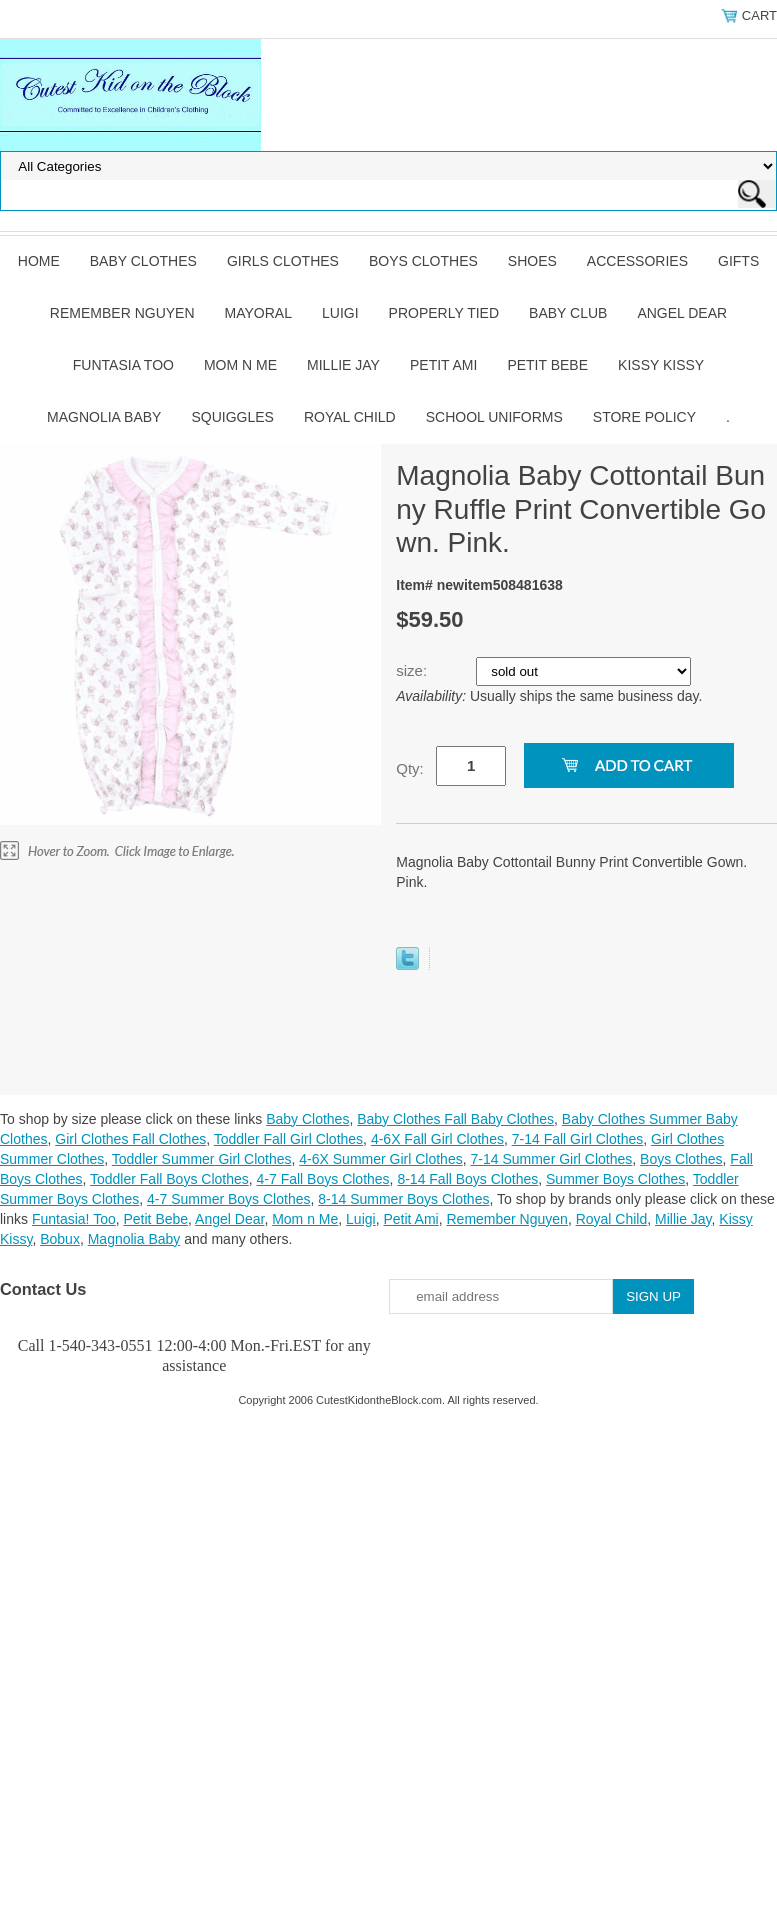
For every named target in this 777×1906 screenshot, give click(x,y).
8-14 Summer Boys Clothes (403, 1199)
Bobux (60, 1239)
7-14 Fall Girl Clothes (578, 1139)
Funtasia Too (123, 365)
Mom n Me (240, 365)
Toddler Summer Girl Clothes (202, 1159)
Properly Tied (444, 313)
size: (413, 670)
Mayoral (258, 313)
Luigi (340, 313)
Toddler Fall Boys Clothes (169, 1179)
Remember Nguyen (122, 313)
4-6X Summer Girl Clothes (380, 1159)
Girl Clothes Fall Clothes (130, 1139)
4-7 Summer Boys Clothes (228, 1199)
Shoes (532, 261)
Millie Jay (343, 365)
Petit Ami (443, 365)
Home (39, 261)
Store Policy (644, 417)
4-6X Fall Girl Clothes (437, 1139)
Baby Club (568, 313)
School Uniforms (494, 417)
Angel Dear (682, 313)
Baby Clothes (143, 261)
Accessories (637, 261)
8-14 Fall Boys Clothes (467, 1179)
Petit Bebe (547, 365)
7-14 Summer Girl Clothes (551, 1159)
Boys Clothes (423, 261)
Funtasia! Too (74, 1219)
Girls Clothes (283, 261)
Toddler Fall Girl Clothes (288, 1139)
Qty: (410, 768)
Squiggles (232, 417)
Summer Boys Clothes (615, 1179)
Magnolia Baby (104, 417)
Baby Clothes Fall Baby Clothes (455, 1119)
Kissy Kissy (661, 365)
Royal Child (350, 417)
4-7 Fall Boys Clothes (323, 1179)
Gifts (738, 261)
